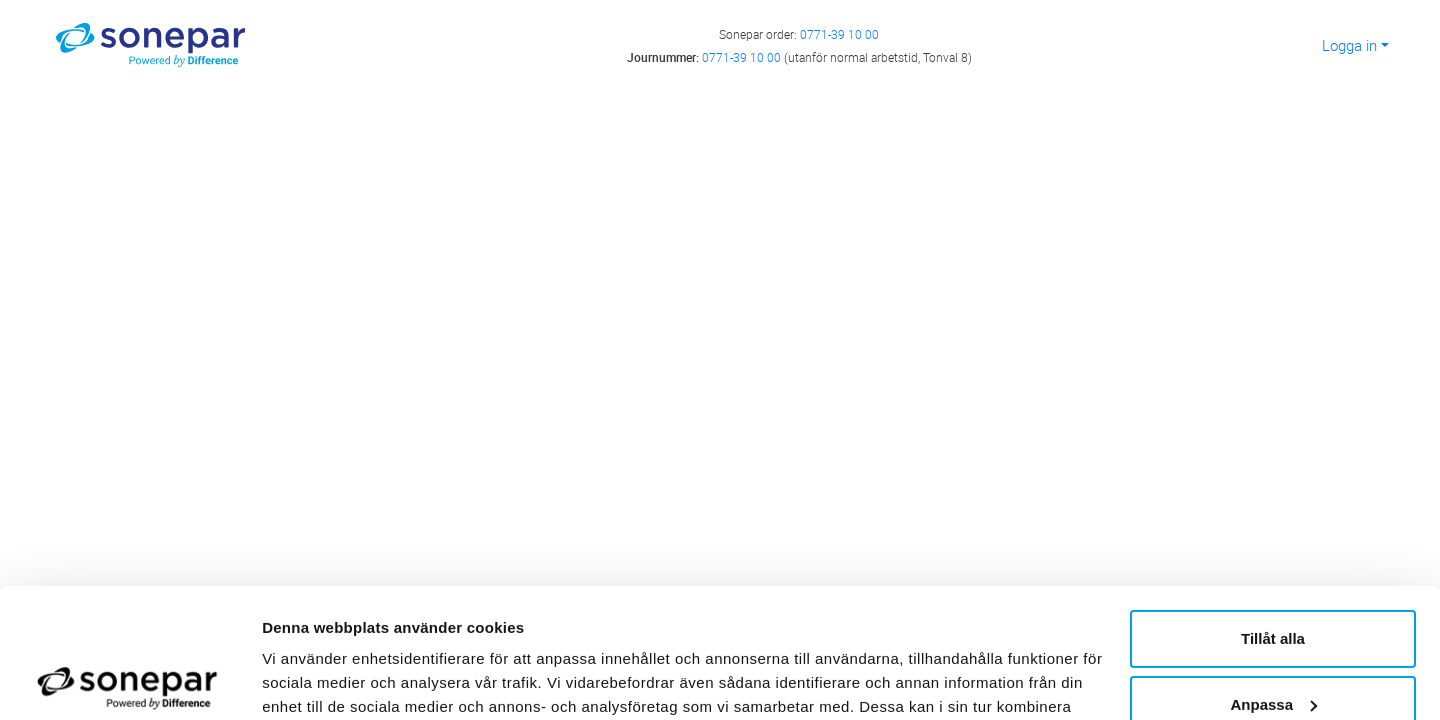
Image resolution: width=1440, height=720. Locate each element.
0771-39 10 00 (839, 34)
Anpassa (1273, 574)
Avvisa (1273, 640)
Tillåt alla (1273, 509)
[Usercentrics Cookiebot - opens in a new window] (129, 681)
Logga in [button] (1349, 45)
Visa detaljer (306, 680)
